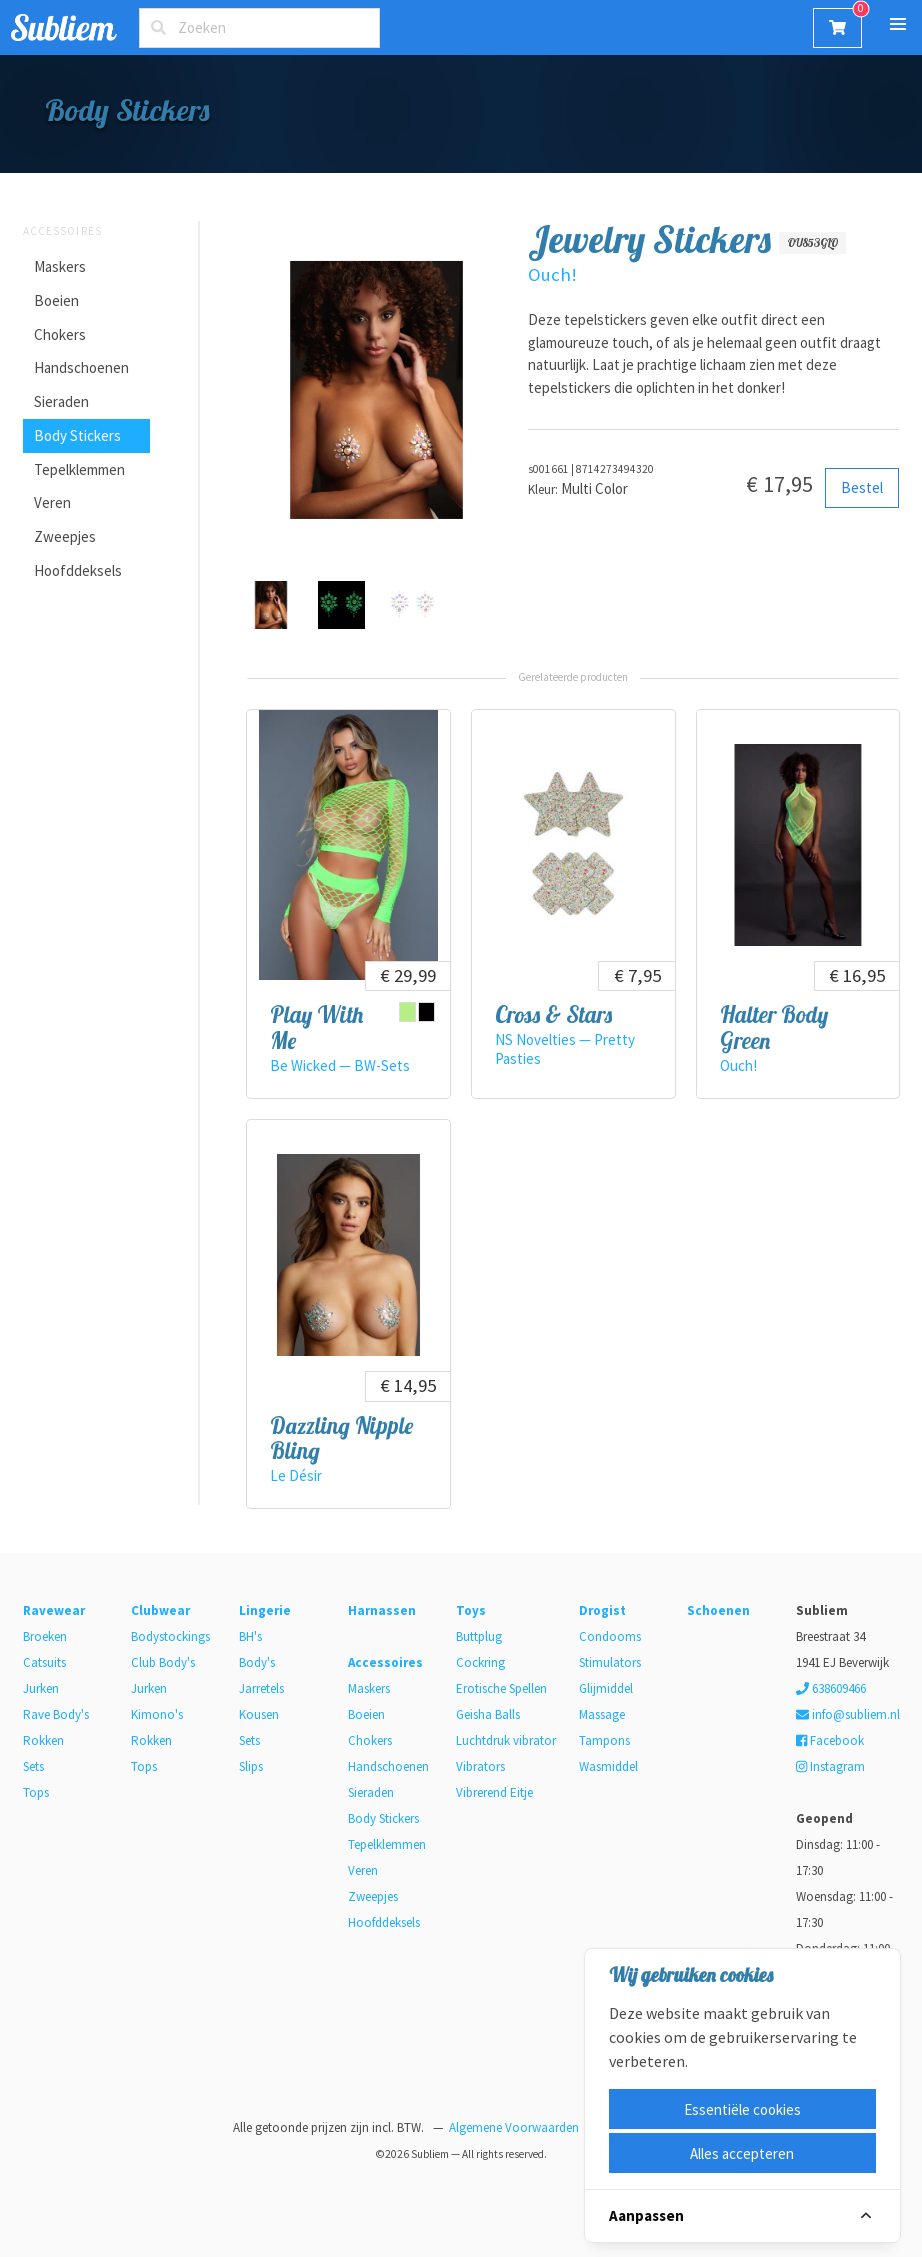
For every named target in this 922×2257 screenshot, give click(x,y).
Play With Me (316, 1027)
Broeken (45, 1636)
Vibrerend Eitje (494, 1792)
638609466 (831, 1688)
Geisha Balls (488, 1714)
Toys (471, 1610)
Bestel (862, 487)
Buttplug (479, 1636)
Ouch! (552, 274)
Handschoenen (81, 367)
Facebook (830, 1740)
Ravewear (54, 1610)
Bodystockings (170, 1636)
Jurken (41, 1688)
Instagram (830, 1766)
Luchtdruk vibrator (506, 1740)
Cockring (480, 1662)
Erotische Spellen (501, 1688)
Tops (36, 1792)
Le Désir (296, 1475)
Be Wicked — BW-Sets (340, 1065)
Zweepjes (65, 536)
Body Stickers (77, 435)
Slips (251, 1766)
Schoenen (718, 1610)
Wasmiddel (608, 1766)
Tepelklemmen (79, 469)
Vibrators (480, 1766)
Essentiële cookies (742, 2109)
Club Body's (163, 1662)
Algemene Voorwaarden (514, 2127)
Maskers (60, 266)
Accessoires (62, 231)
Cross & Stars (553, 1014)
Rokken (43, 1740)
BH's (250, 1636)
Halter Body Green (774, 1027)
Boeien (56, 300)
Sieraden (61, 401)
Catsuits (44, 1662)
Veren (52, 502)
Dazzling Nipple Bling (341, 1438)
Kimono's (157, 1714)
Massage (602, 1714)
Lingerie (265, 1610)
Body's (257, 1662)
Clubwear (160, 1610)
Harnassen (382, 1610)
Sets (33, 1766)
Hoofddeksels (78, 570)
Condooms (610, 1636)
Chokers (60, 334)
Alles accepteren (742, 2153)
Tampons (604, 1740)
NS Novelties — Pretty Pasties (565, 1049)
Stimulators (610, 1662)
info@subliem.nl (848, 1714)
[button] (897, 24)
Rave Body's (56, 1714)
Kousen (259, 1714)
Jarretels (261, 1688)
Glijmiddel (606, 1688)
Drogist (602, 1610)
